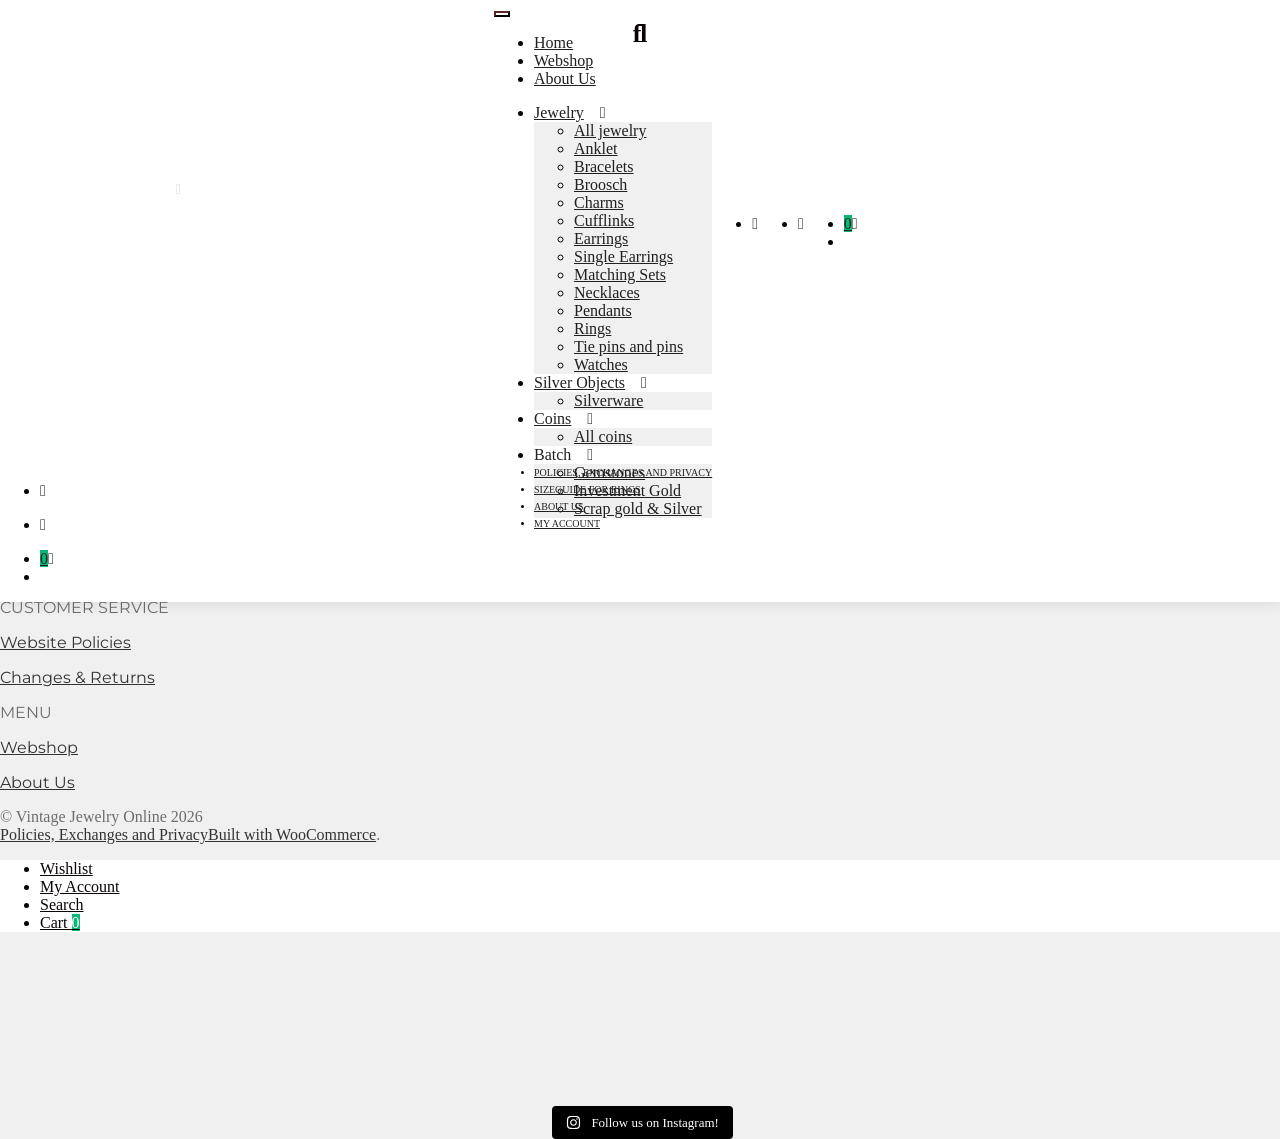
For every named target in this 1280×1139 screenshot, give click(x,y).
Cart (60, 922)
